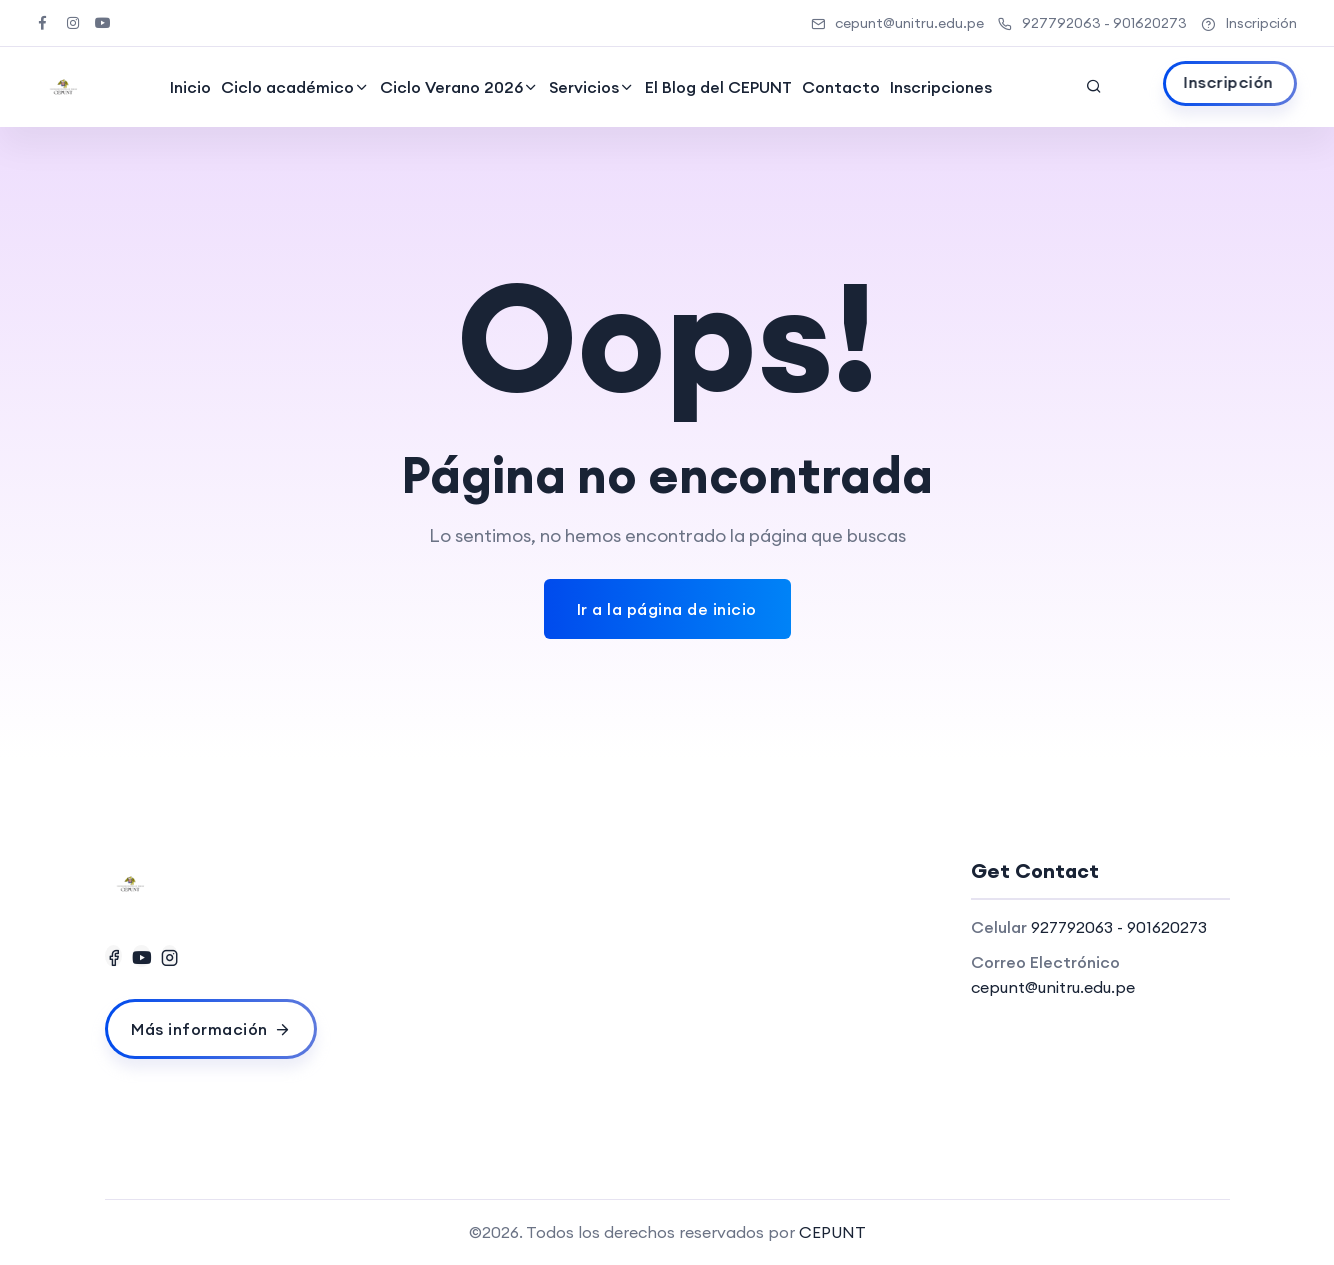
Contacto (840, 87)
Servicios (583, 87)
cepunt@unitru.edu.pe (897, 23)
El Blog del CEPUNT (717, 87)
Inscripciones (940, 87)
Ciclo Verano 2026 (450, 87)
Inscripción (1249, 23)
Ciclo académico (286, 87)
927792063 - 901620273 (1092, 23)
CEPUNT (832, 1232)
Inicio (189, 87)
